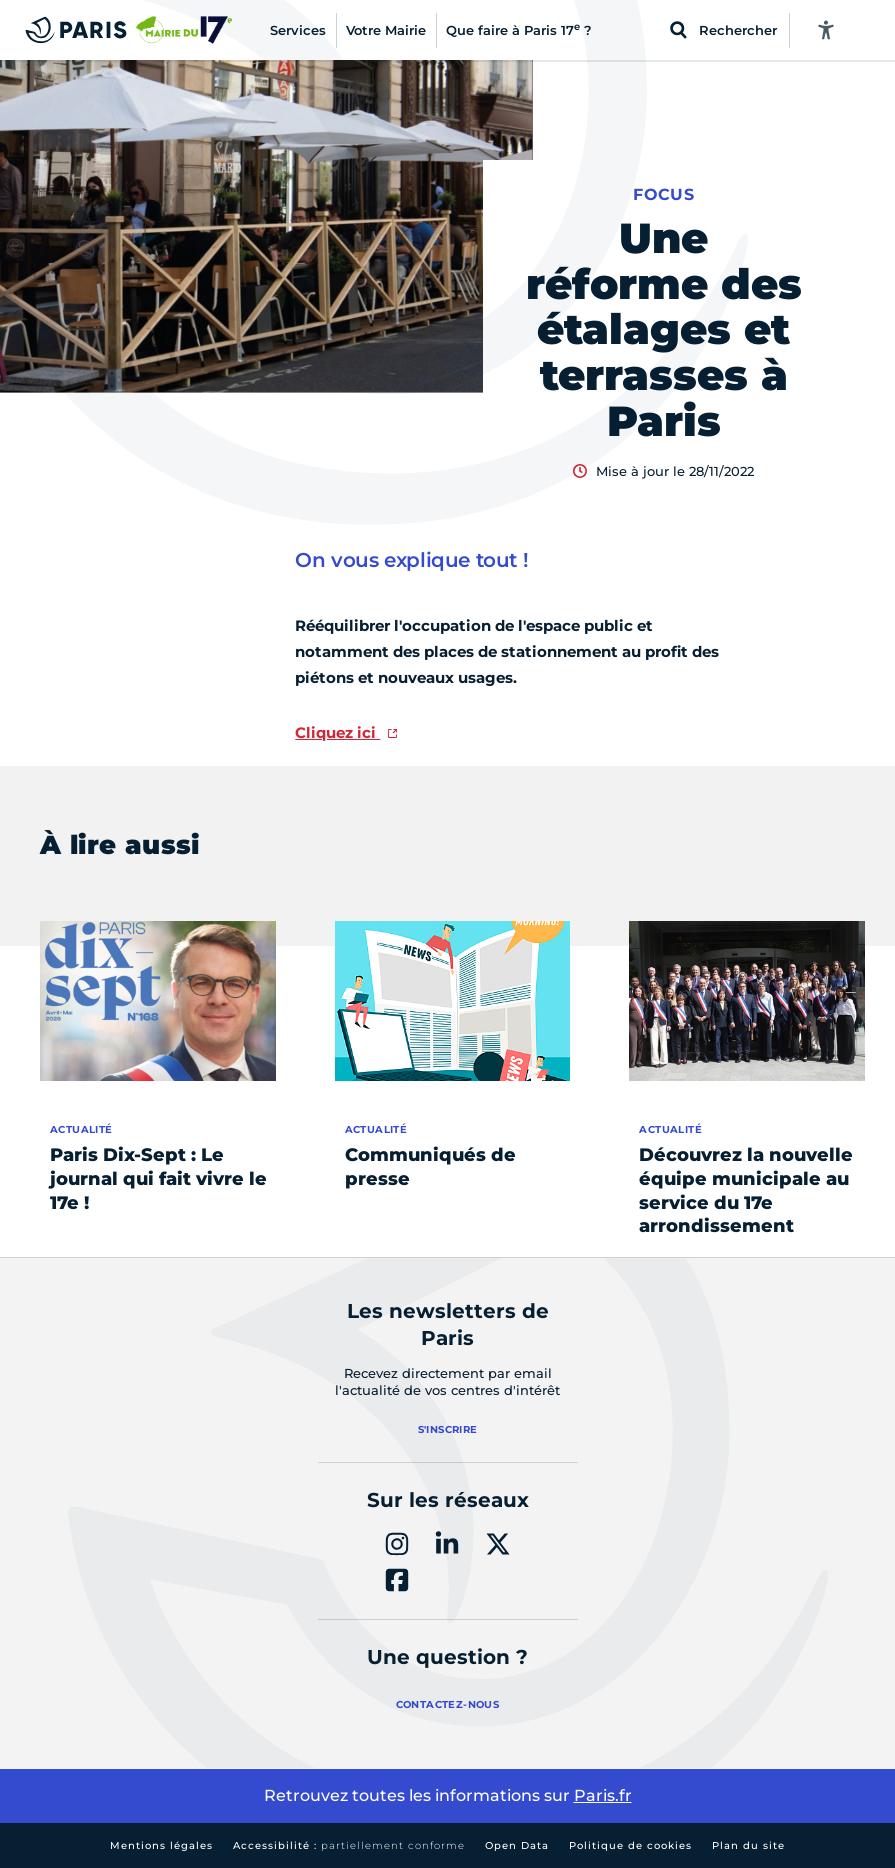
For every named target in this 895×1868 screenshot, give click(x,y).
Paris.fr (603, 1795)
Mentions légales (161, 1845)
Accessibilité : (349, 1845)
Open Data (517, 1845)
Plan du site (748, 1845)
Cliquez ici (337, 732)
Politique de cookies (630, 1845)
